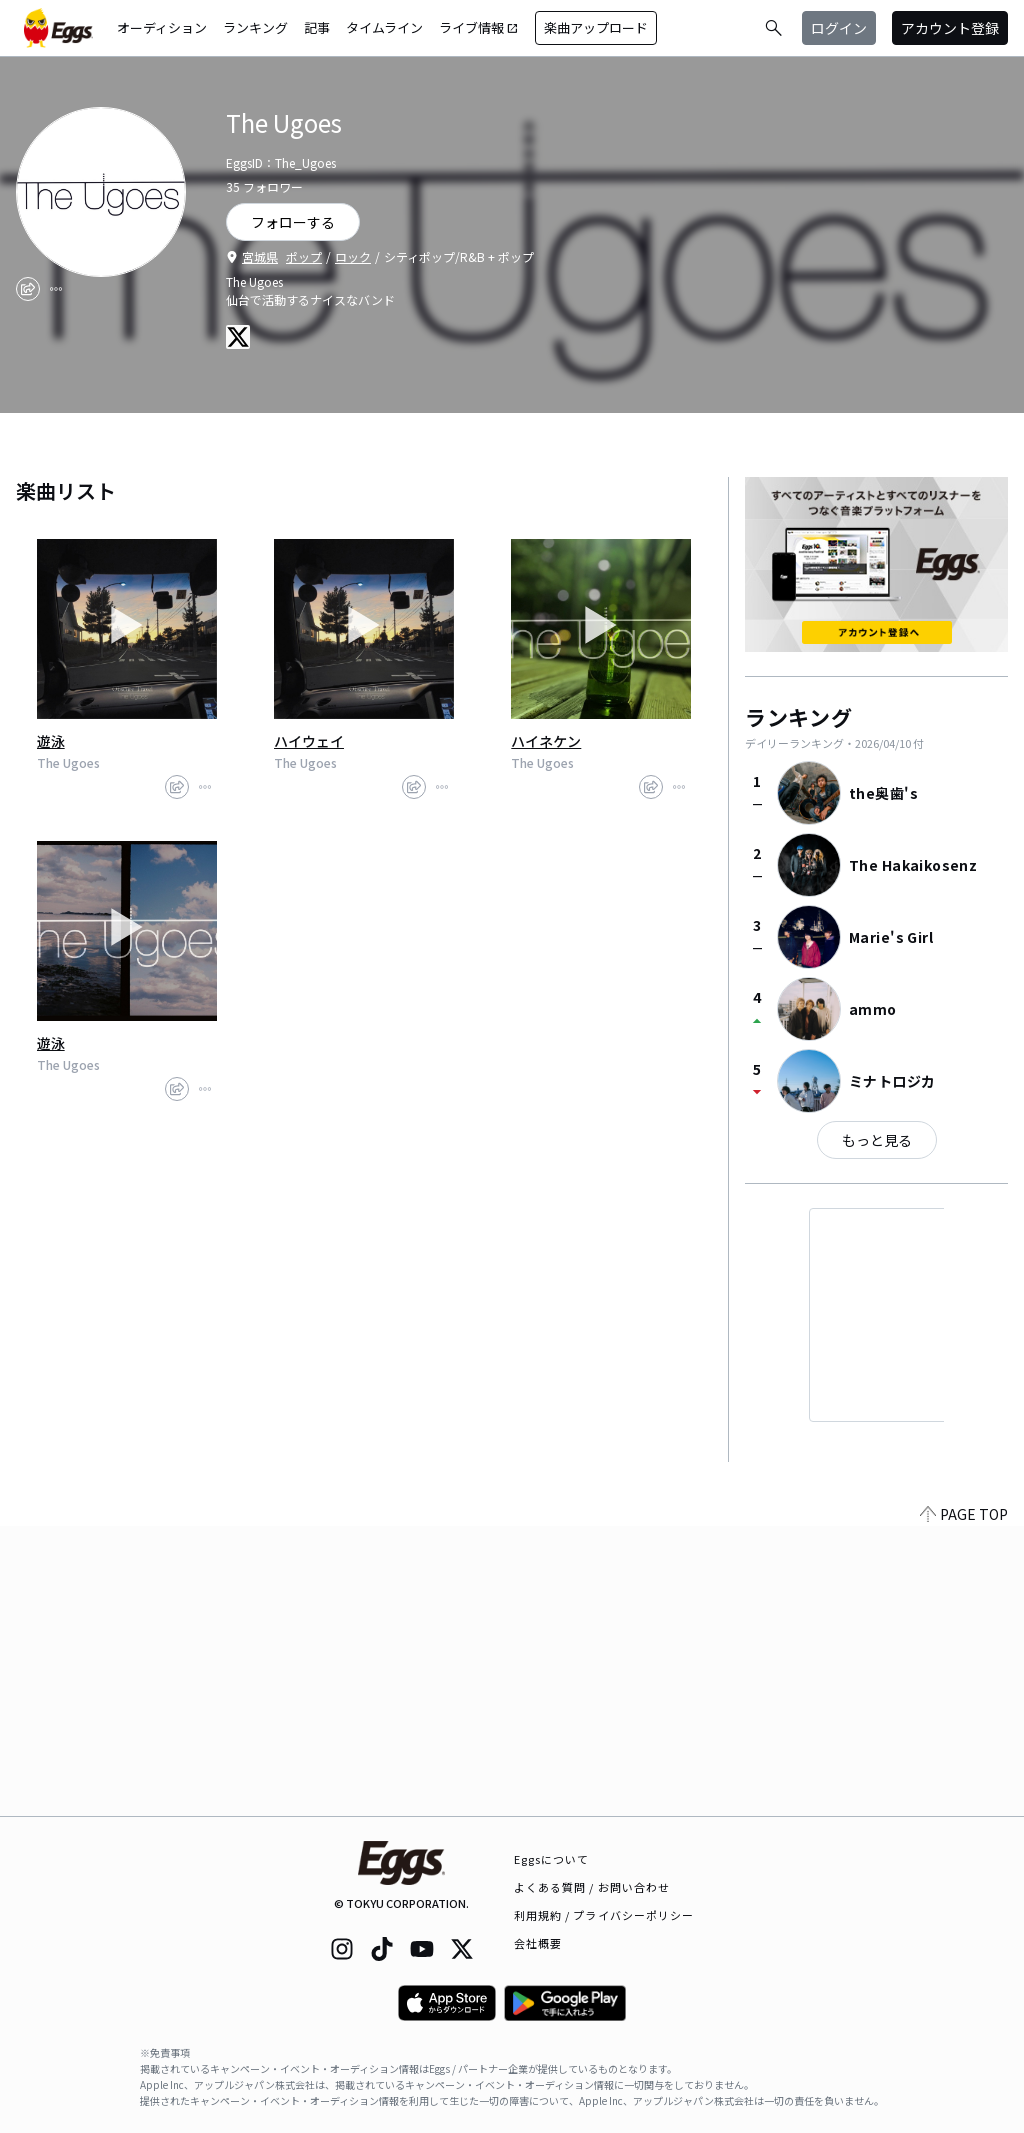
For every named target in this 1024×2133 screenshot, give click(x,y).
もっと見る (877, 1140)
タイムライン (384, 27)
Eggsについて (552, 1859)
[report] (56, 289)
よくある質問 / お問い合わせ (592, 1887)
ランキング (255, 27)
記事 (317, 27)
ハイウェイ (309, 741)
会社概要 (538, 1943)
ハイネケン (546, 741)
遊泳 (51, 741)
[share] (28, 289)
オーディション (162, 27)
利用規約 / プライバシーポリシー (604, 1915)
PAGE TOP (964, 1804)
